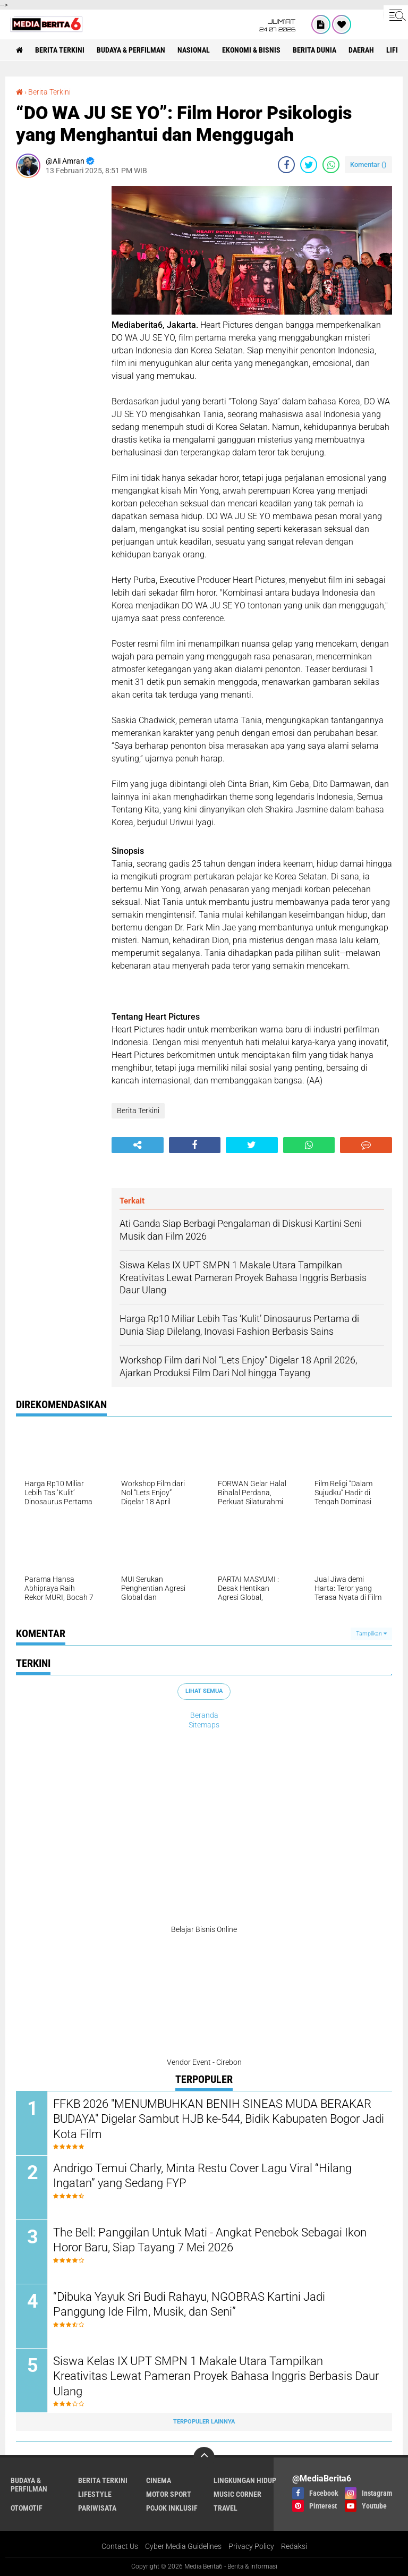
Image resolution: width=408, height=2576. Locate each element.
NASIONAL (193, 50)
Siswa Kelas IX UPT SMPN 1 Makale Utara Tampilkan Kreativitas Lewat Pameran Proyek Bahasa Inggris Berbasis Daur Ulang (216, 2376)
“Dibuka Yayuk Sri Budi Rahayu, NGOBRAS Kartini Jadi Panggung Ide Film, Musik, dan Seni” (189, 2304)
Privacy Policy (251, 2546)
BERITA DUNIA (314, 50)
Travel (225, 2508)
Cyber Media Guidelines (183, 2546)
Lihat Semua (204, 1691)
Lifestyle (95, 2494)
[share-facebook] (286, 164)
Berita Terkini (59, 50)
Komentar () (368, 164)
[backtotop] (204, 2457)
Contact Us (119, 2546)
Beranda (204, 1715)
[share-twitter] (308, 164)
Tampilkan (371, 1633)
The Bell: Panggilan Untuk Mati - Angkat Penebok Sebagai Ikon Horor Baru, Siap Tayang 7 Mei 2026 (210, 2240)
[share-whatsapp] (330, 164)
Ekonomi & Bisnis (251, 50)
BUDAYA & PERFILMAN (131, 50)
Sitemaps (204, 1725)
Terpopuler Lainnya (204, 2421)
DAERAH (361, 50)
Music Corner (237, 2494)
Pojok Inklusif (172, 2508)
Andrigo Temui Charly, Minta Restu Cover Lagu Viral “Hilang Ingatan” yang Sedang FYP (202, 2176)
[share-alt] (138, 1145)
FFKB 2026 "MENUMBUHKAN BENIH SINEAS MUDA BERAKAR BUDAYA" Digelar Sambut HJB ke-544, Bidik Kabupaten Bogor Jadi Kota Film (218, 2119)
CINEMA (158, 2480)
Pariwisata (97, 2508)
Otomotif (26, 2508)
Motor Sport (168, 2494)
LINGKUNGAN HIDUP (245, 2480)
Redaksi (294, 2546)
